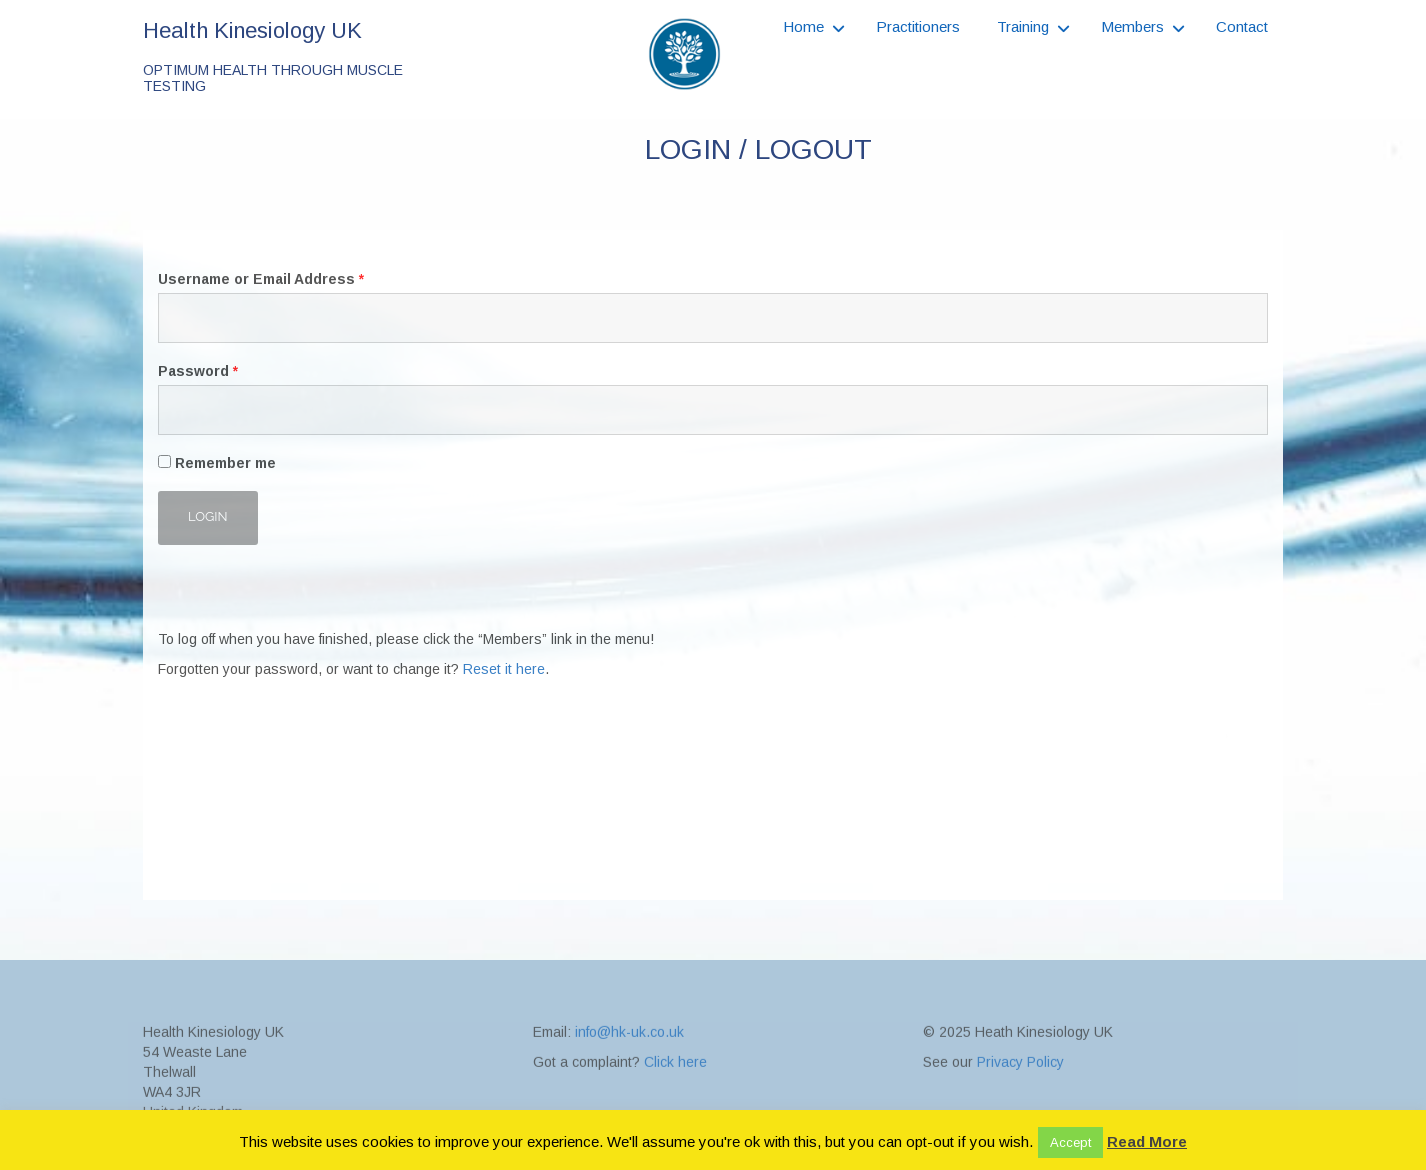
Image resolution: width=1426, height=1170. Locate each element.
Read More (1147, 1141)
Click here (675, 1102)
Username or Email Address (261, 279)
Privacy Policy (1020, 1102)
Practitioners (918, 26)
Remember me (217, 463)
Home (803, 26)
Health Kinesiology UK (252, 30)
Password (198, 371)
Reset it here (504, 669)
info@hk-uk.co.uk (629, 1072)
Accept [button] (1070, 1142)
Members (1132, 26)
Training (1023, 26)
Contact (1242, 26)
